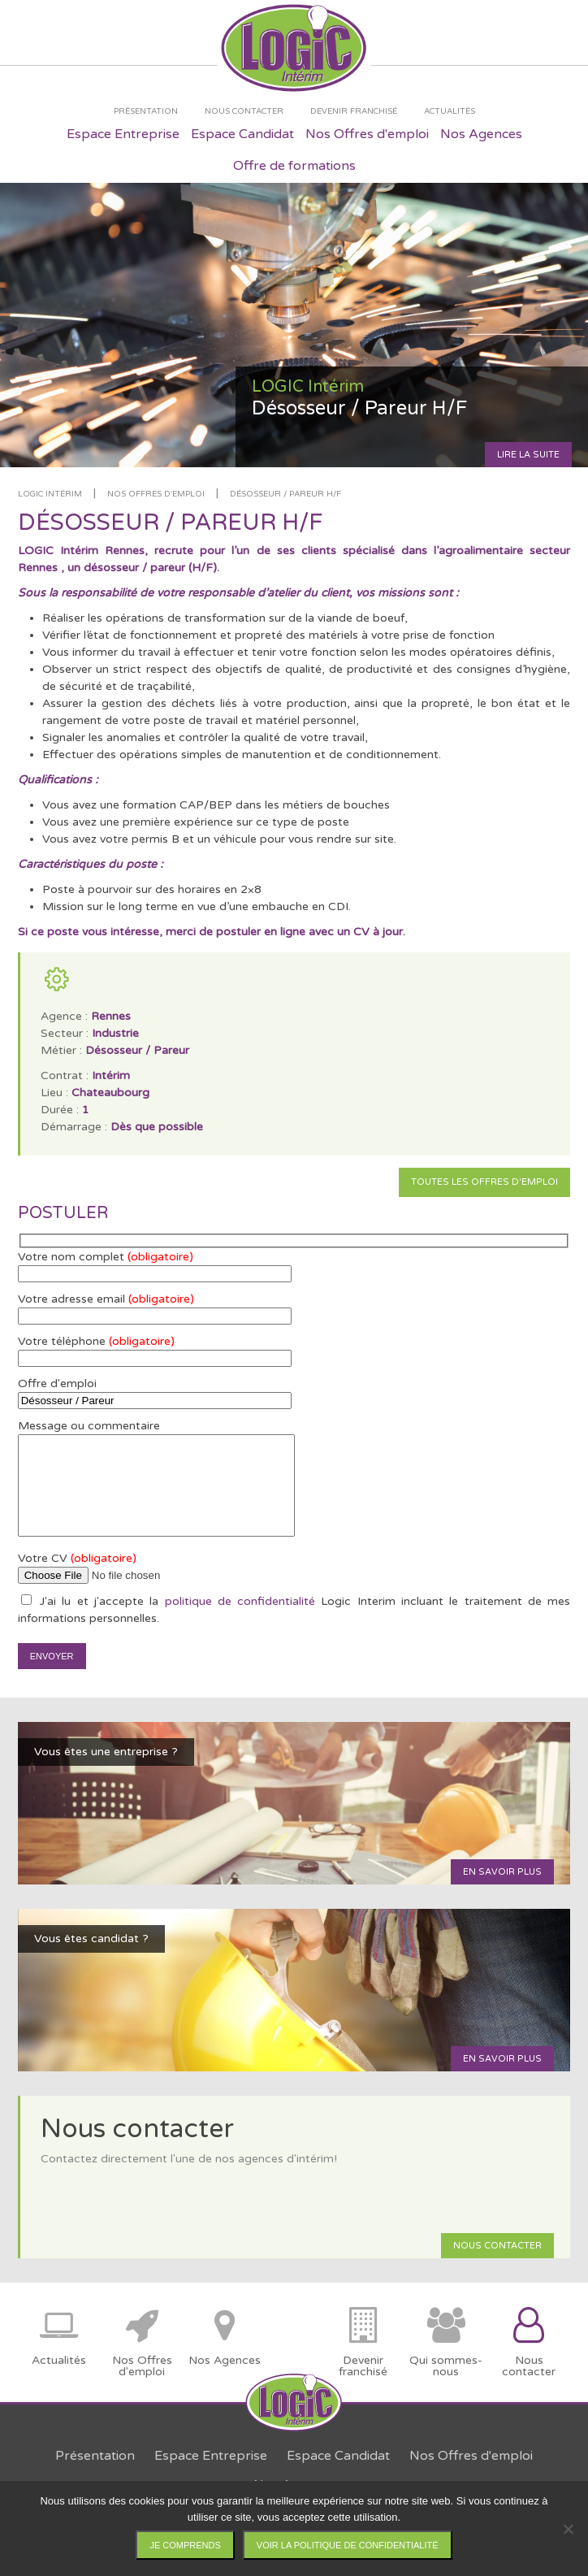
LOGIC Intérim (50, 494)
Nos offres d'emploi (156, 494)
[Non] (568, 2529)
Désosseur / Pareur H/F (285, 494)
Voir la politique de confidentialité (348, 2545)
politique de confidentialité (240, 1601)
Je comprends (184, 2545)
